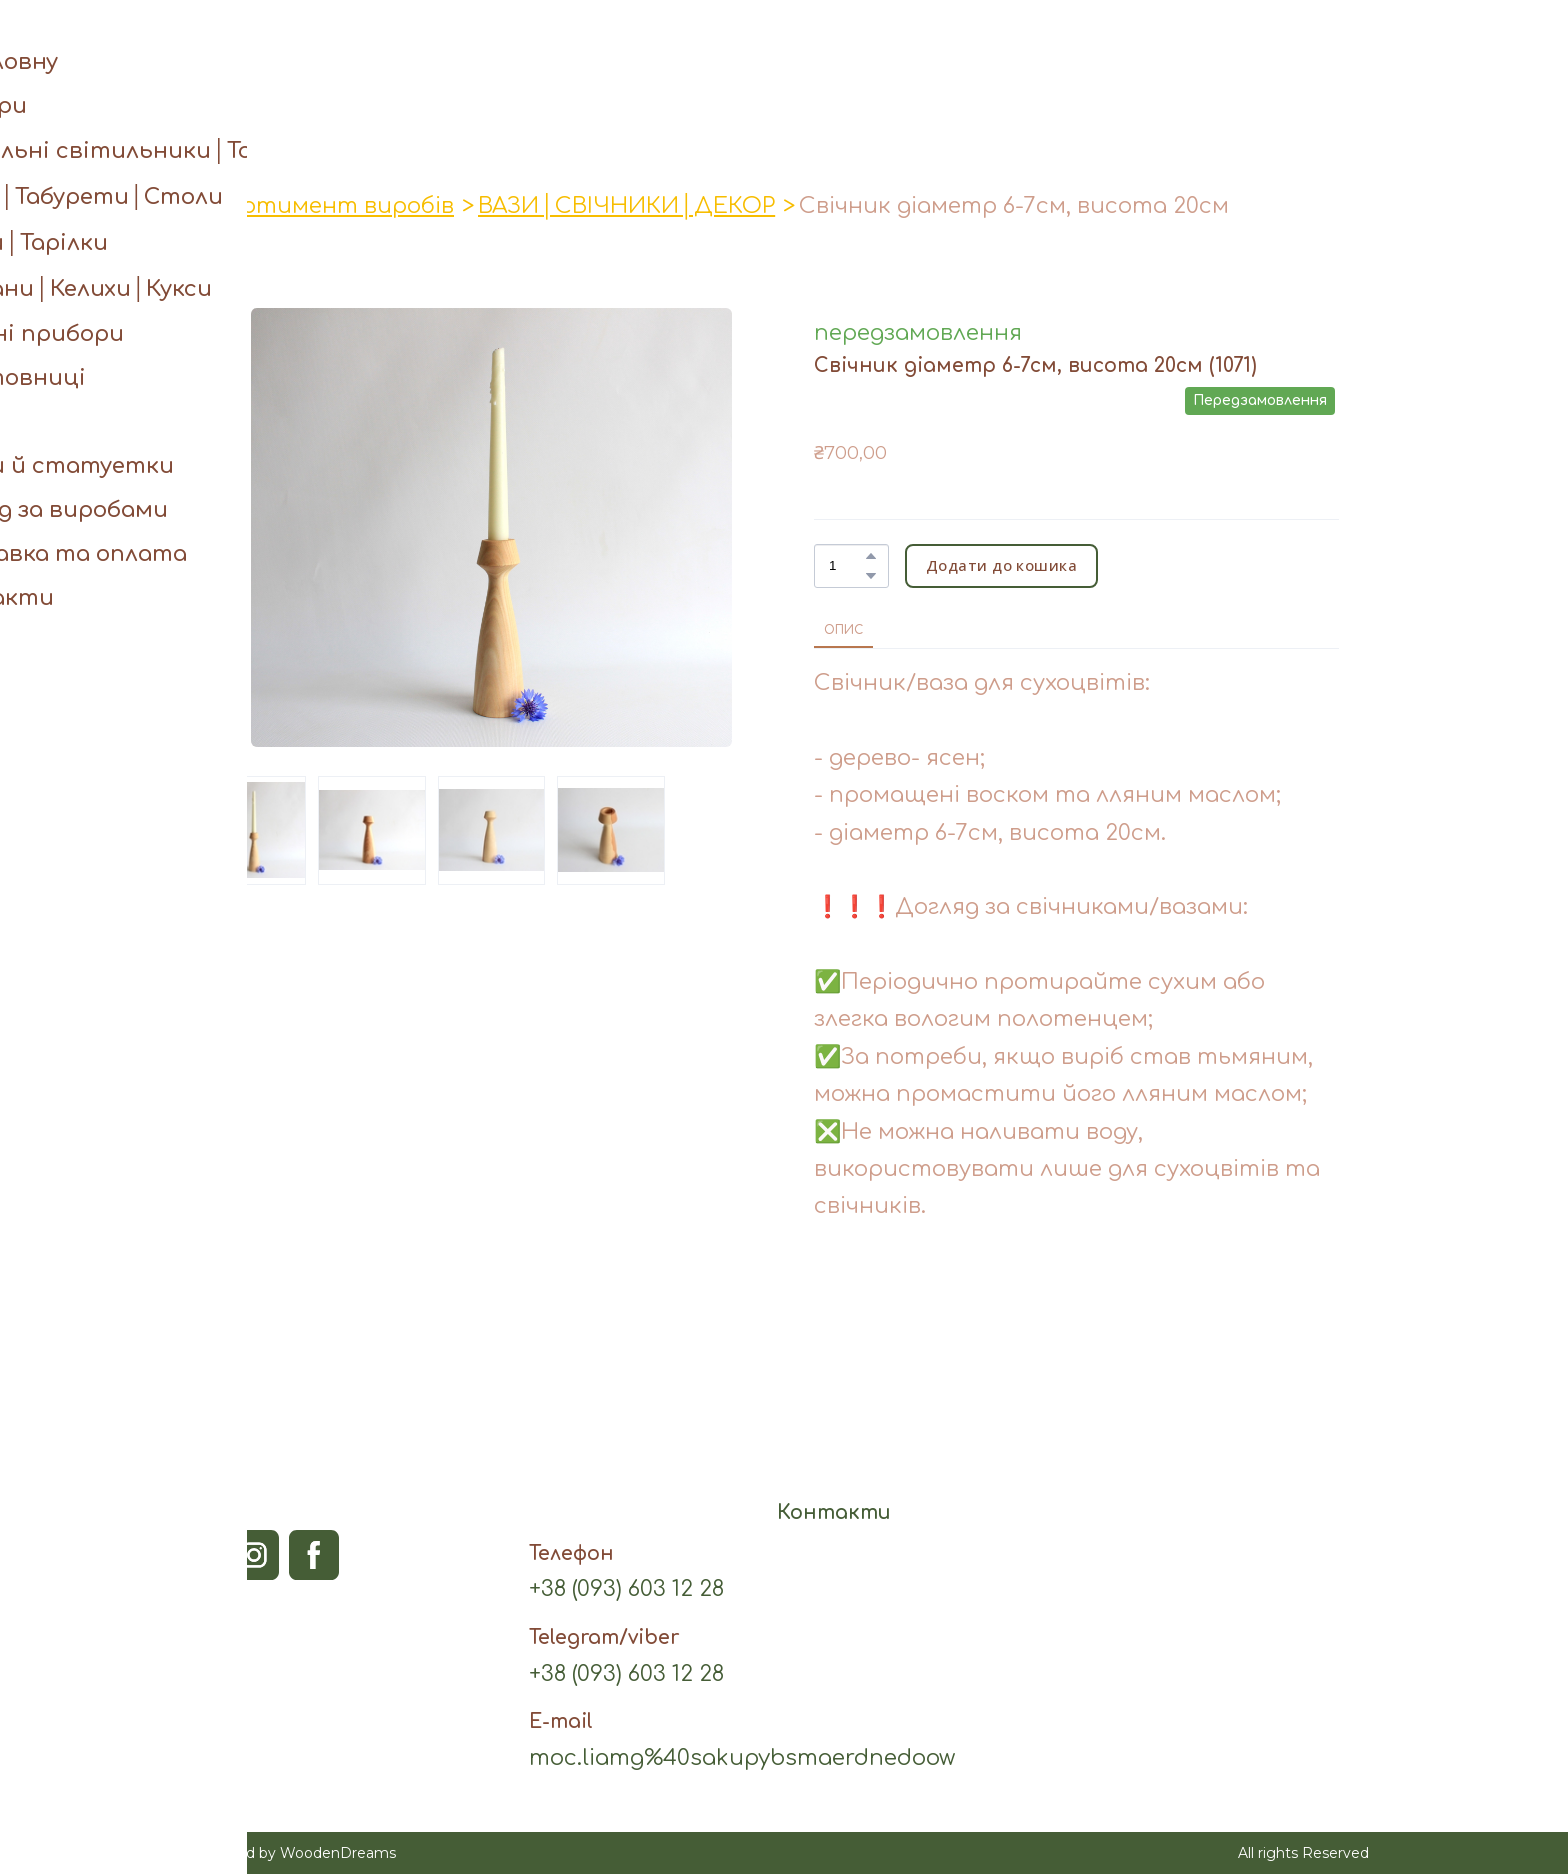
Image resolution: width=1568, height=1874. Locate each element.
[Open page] (784, 47)
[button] (1314, 47)
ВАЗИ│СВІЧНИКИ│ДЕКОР (626, 206)
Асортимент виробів (326, 206)
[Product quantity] (846, 566)
